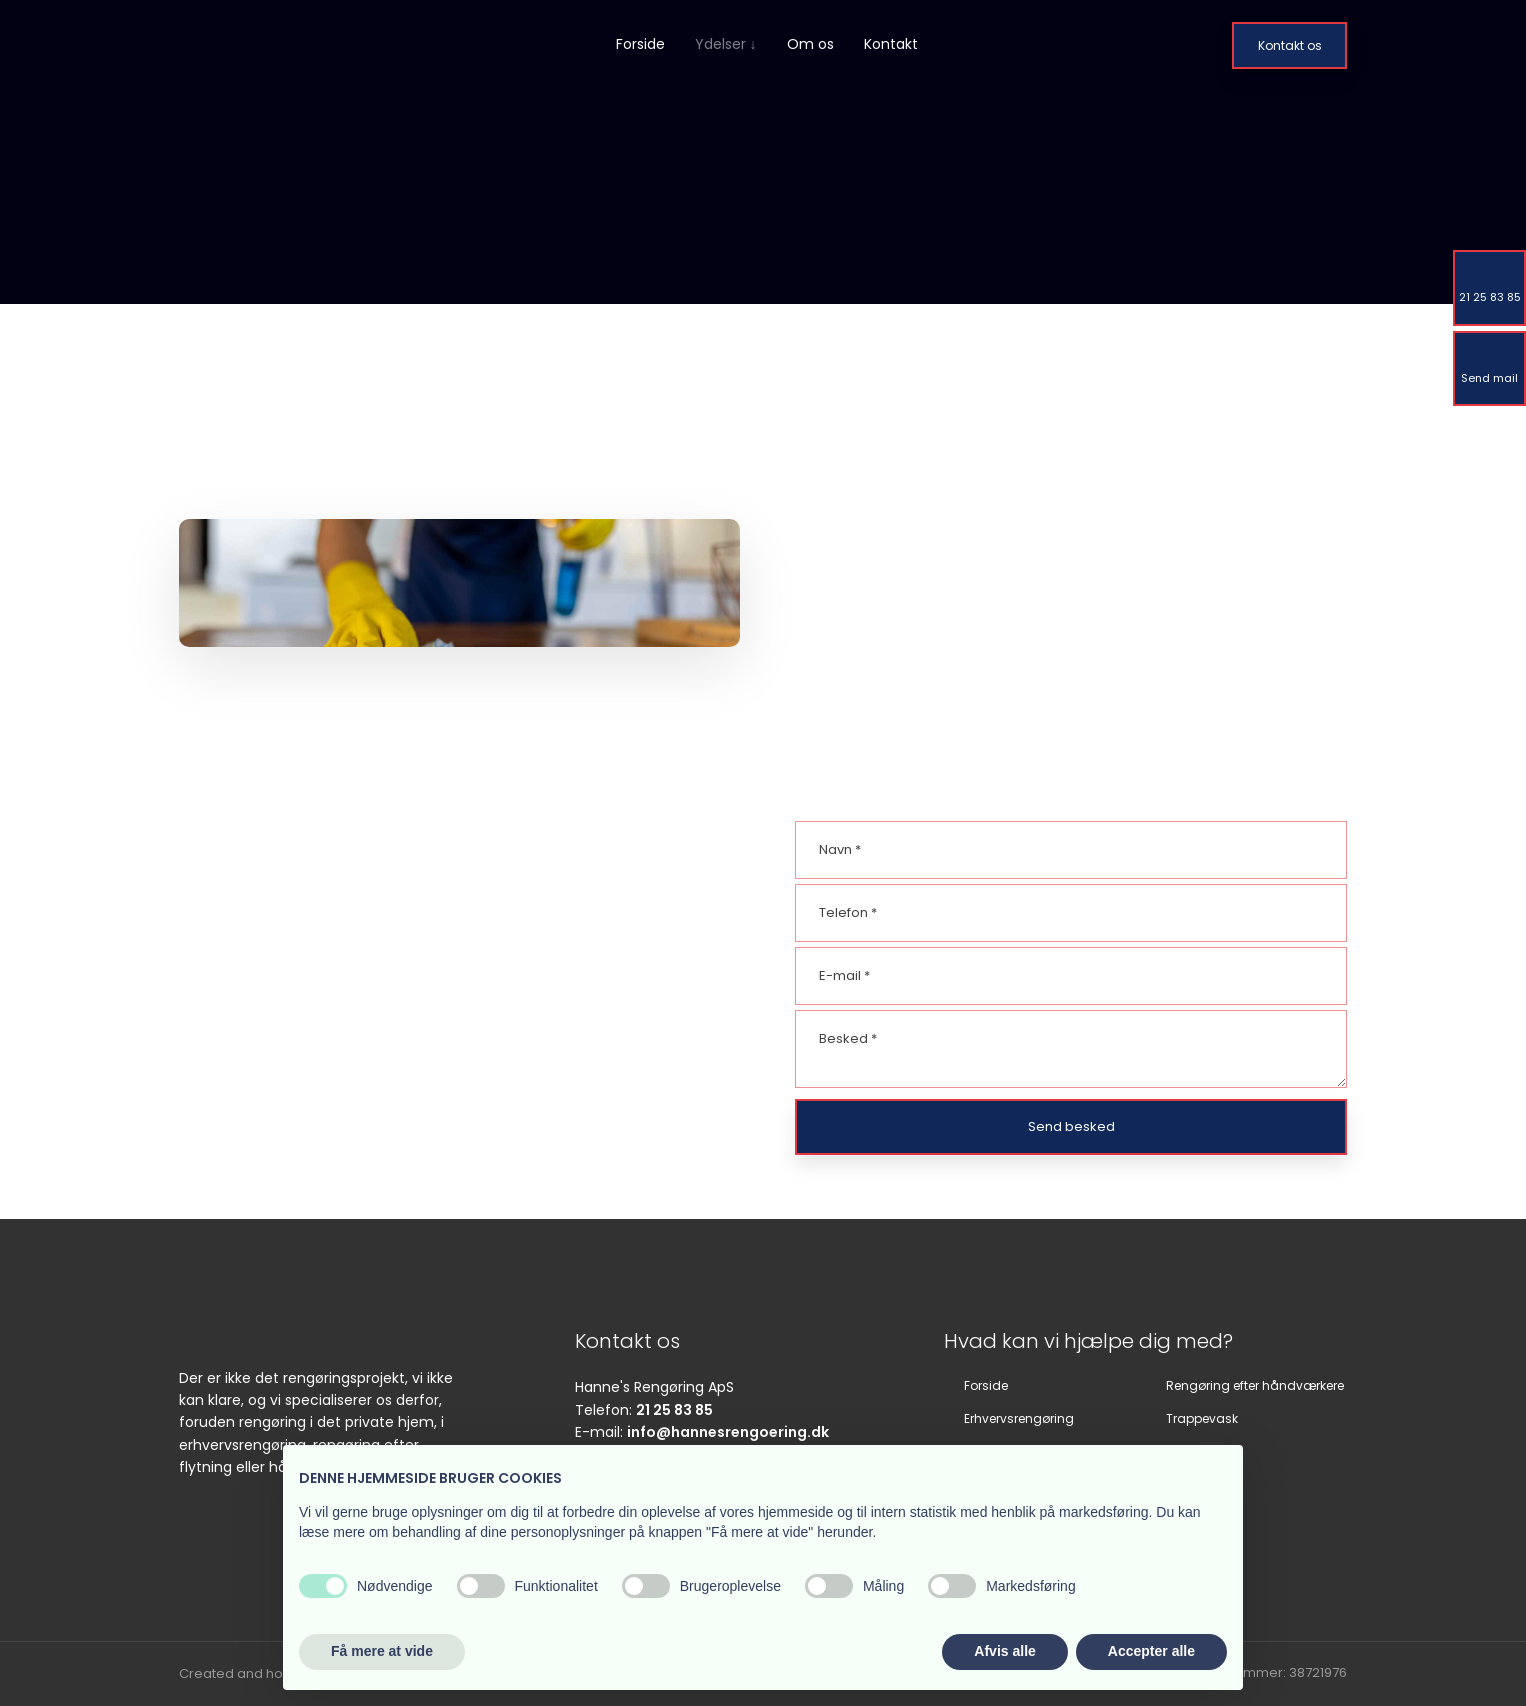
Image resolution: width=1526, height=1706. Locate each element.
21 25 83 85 (674, 1410)
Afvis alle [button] (1004, 1651)
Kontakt (891, 44)
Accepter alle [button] (1151, 1651)
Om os (810, 44)
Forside (640, 44)
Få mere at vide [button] (382, 1651)
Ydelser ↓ (726, 44)
